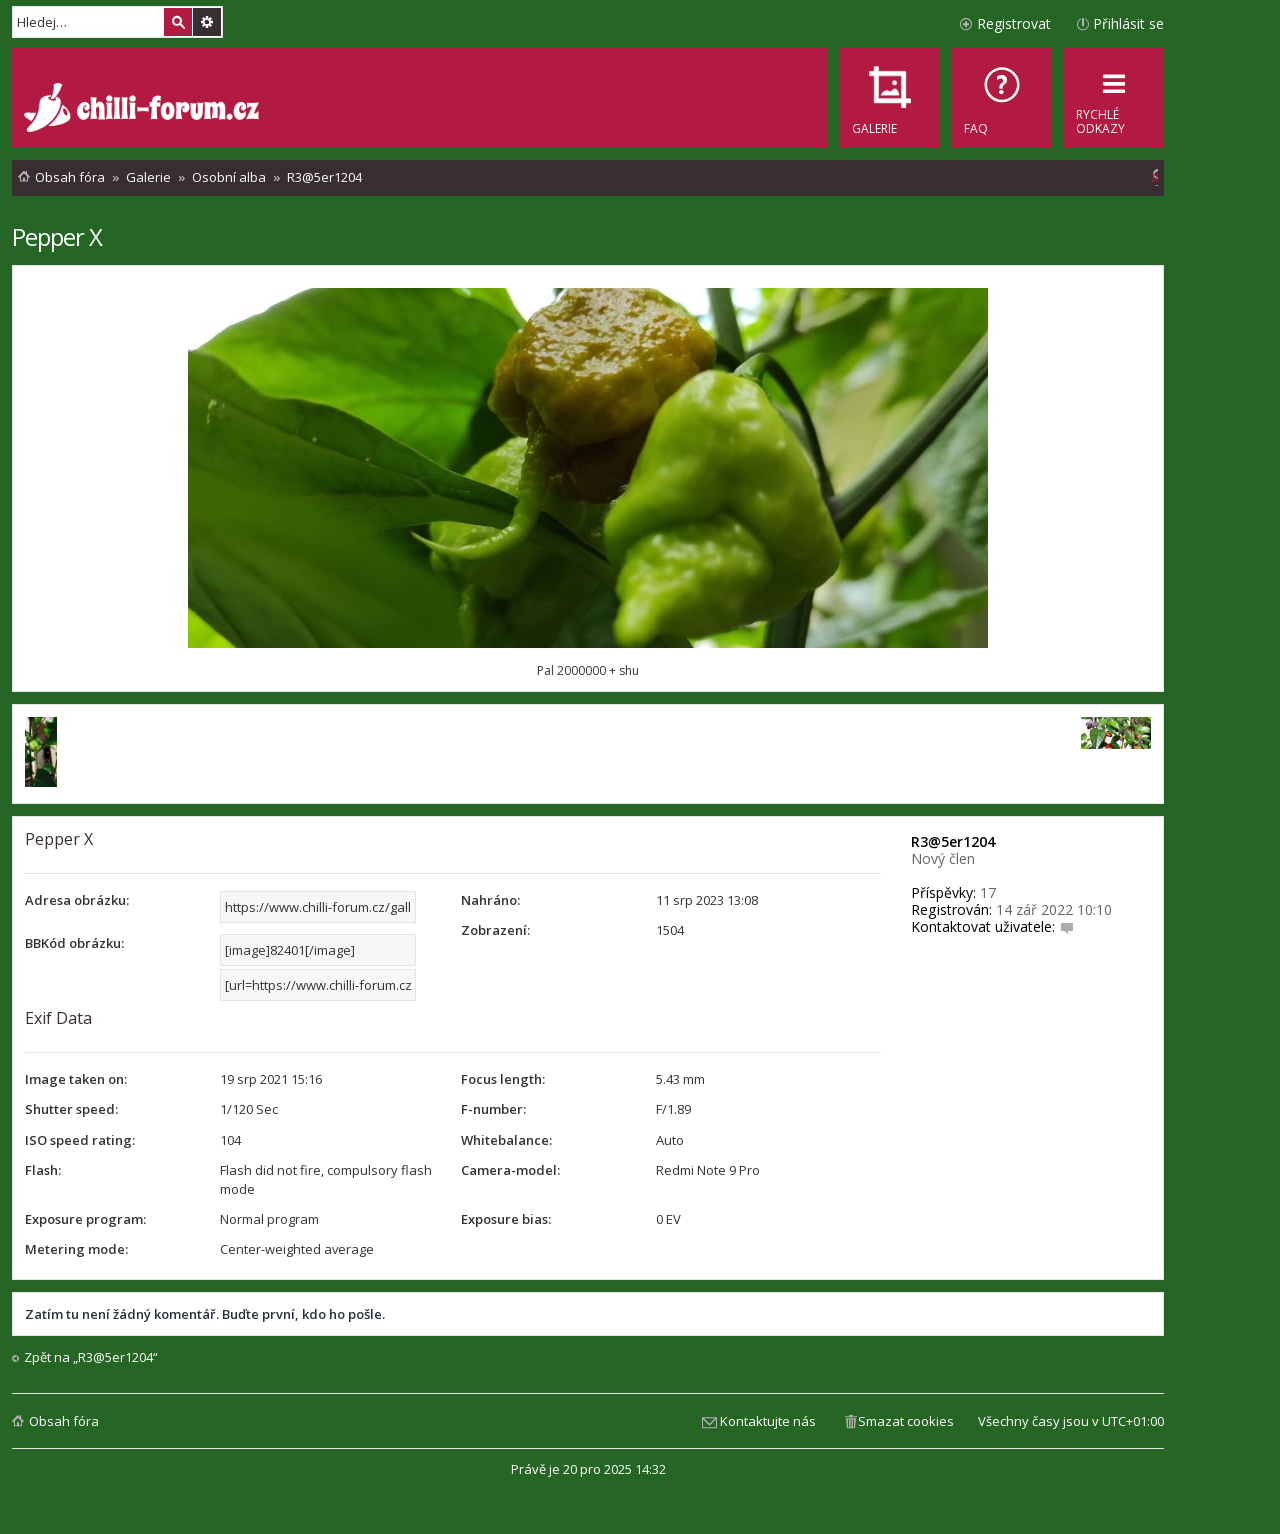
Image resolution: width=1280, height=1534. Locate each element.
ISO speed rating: (80, 1140)
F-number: (493, 1109)
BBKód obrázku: (74, 943)
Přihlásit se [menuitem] (1128, 23)
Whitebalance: (506, 1140)
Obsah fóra (64, 1421)
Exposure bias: (506, 1219)
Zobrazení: (495, 930)
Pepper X (57, 236)
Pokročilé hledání (207, 22)
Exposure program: (85, 1219)
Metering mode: (76, 1249)
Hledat (178, 22)
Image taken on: (76, 1079)
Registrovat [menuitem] (1014, 23)
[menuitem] (1002, 98)
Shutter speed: (71, 1109)
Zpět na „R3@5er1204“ (91, 1357)
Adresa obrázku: (77, 900)
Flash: (43, 1170)
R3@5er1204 (953, 841)
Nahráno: (490, 900)
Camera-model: (510, 1170)
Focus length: (503, 1079)
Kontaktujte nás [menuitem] (768, 1421)
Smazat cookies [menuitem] (906, 1421)
